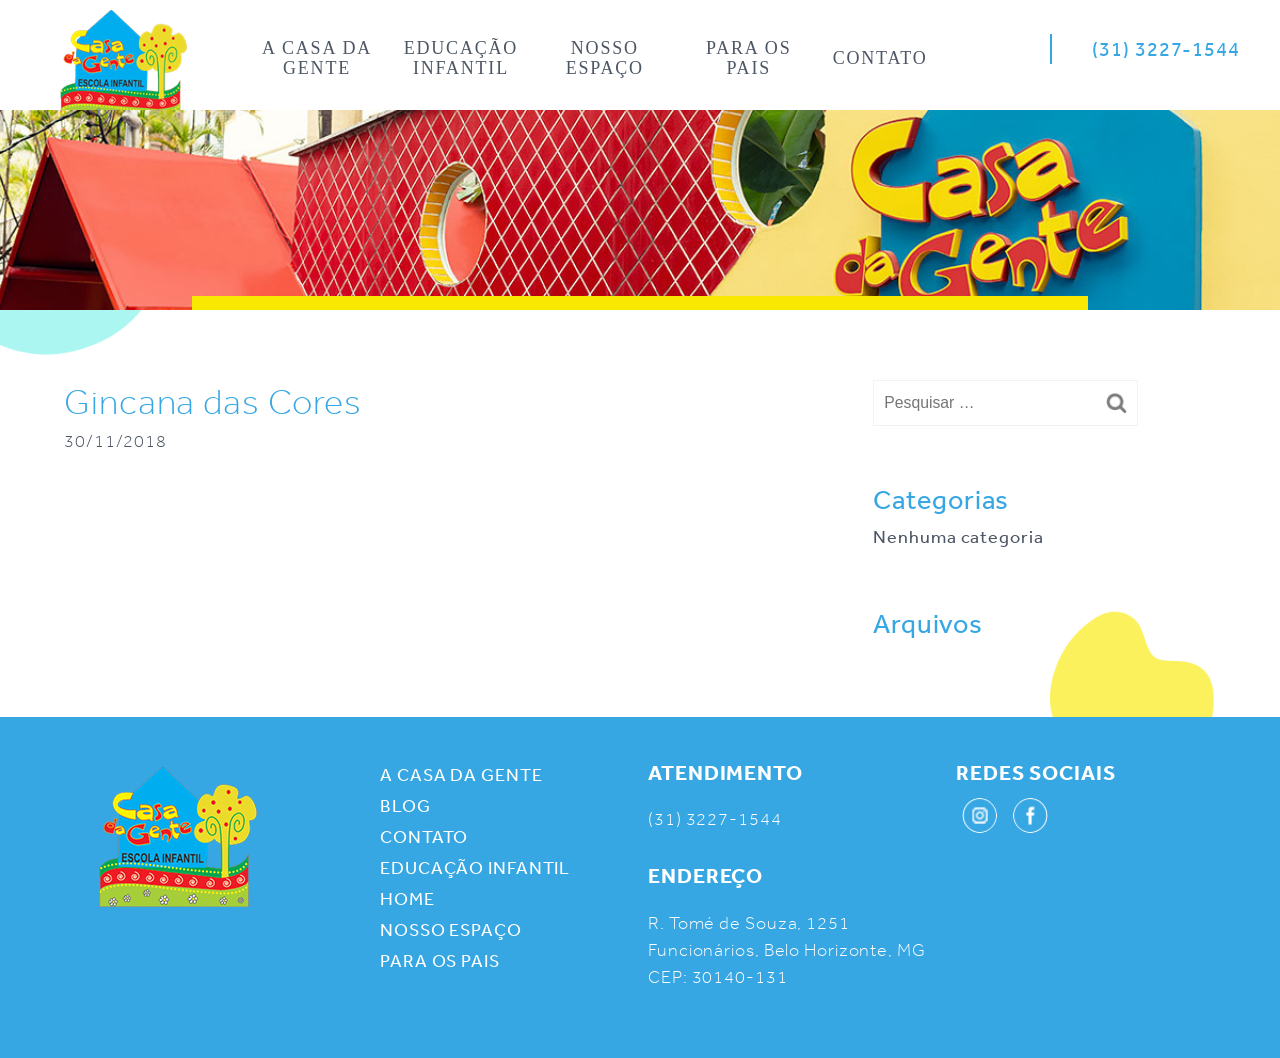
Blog (405, 805)
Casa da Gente (178, 837)
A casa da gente (317, 58)
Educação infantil (461, 58)
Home (123, 66)
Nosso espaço (605, 58)
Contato (880, 58)
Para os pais (748, 58)
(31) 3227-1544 (1166, 48)
